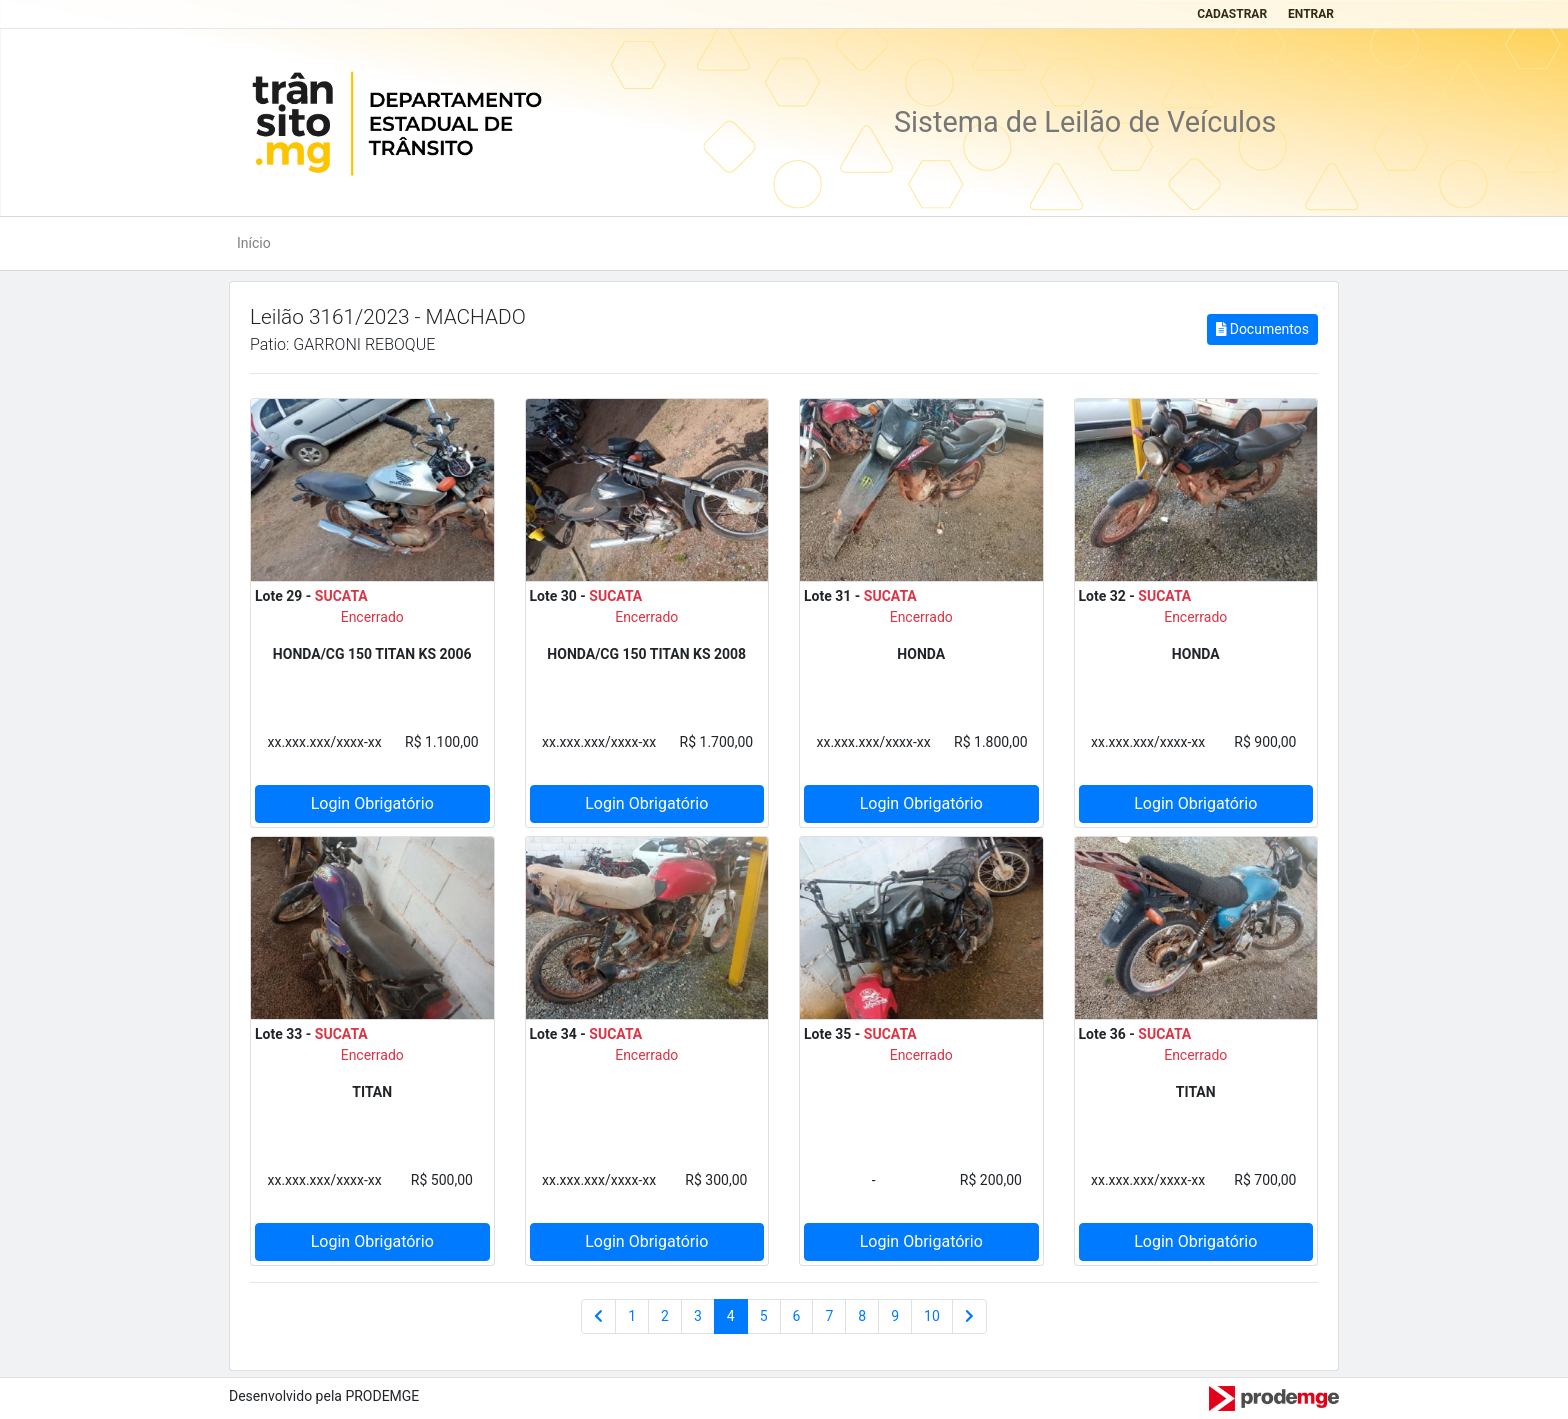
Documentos (1262, 329)
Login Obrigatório (372, 803)
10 (932, 1316)
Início (254, 243)
